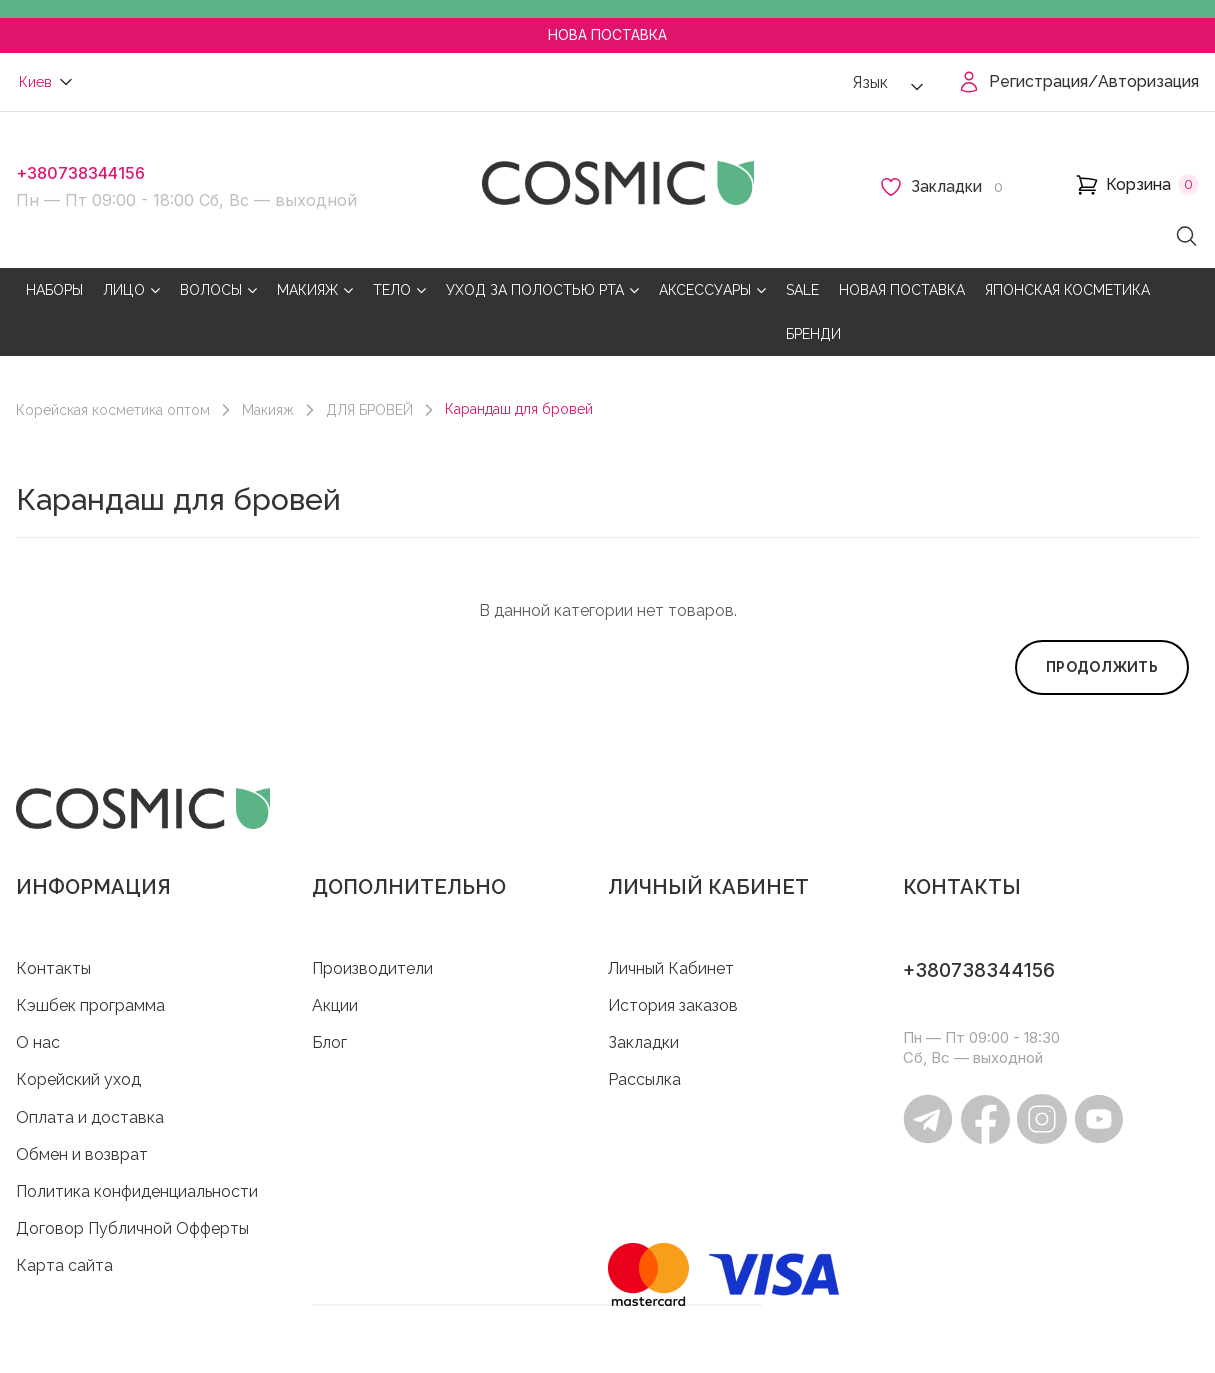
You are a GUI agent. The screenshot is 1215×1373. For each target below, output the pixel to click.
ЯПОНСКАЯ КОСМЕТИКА (1067, 290)
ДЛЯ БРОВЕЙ (369, 410)
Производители (372, 968)
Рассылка (644, 1079)
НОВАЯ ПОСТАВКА (902, 290)
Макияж (268, 410)
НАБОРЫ (54, 290)
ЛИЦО (131, 290)
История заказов (673, 1005)
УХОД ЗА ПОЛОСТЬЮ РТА (542, 290)
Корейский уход (78, 1079)
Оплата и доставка (90, 1117)
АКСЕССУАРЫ (712, 290)
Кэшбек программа (90, 1005)
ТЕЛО (399, 290)
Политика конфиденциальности (137, 1191)
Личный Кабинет (671, 968)
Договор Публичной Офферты (132, 1228)
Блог (329, 1042)
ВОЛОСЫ (218, 290)
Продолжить (1102, 667)
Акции (335, 1005)
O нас (38, 1042)
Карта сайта (64, 1265)
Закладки (643, 1042)
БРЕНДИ (813, 334)
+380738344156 (80, 173)
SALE (802, 290)
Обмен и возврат (82, 1154)
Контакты (53, 968)
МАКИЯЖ (315, 290)
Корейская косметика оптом (113, 410)
